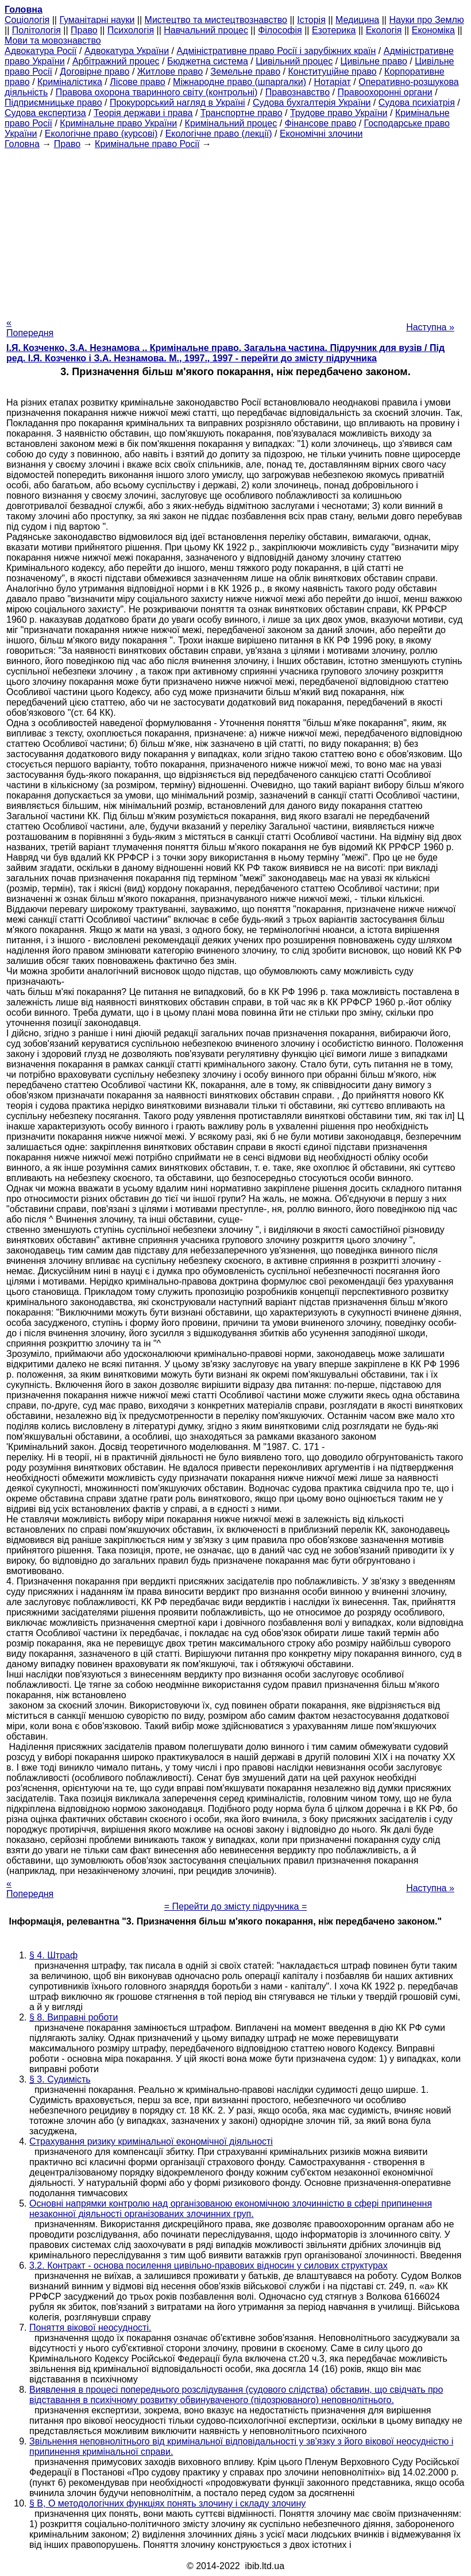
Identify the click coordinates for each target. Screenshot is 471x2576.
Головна (22, 144)
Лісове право (137, 82)
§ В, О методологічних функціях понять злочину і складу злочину (167, 2503)
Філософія (280, 30)
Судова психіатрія (417, 102)
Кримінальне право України (118, 123)
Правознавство (297, 92)
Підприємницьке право (53, 102)
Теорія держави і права (143, 113)
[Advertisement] (235, 229)
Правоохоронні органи (384, 92)
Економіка (433, 30)
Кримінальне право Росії (147, 144)
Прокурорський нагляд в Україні (177, 102)
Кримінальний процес (231, 123)
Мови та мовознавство (53, 40)
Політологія (36, 30)
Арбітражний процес (116, 61)
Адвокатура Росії (41, 51)
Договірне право (94, 71)
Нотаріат (332, 82)
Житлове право (170, 71)
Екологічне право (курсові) (101, 133)
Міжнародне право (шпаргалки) (239, 82)
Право (84, 30)
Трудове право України (339, 113)
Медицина (357, 20)
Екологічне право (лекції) (218, 133)
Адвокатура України (126, 51)
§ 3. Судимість (60, 2079)
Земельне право (245, 71)
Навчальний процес (206, 30)
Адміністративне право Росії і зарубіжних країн (276, 51)
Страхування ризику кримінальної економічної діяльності (151, 2141)
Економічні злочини (321, 133)
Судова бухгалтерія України (312, 102)
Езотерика (334, 30)
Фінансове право (321, 123)
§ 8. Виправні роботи (73, 2017)
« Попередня (29, 328)
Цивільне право (374, 61)
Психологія (130, 30)
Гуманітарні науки (96, 20)
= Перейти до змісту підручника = (235, 1906)
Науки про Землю (426, 20)
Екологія (384, 30)
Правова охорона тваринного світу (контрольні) (157, 92)
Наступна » (430, 327)
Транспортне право (241, 113)
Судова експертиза (45, 113)
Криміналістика (69, 82)
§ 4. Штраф (53, 1955)
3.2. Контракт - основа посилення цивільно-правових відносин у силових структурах (208, 2265)
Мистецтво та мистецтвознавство (216, 20)
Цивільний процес (294, 61)
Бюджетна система (207, 61)
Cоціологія (27, 20)
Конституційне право (332, 71)
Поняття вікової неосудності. (90, 2327)
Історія (311, 20)
